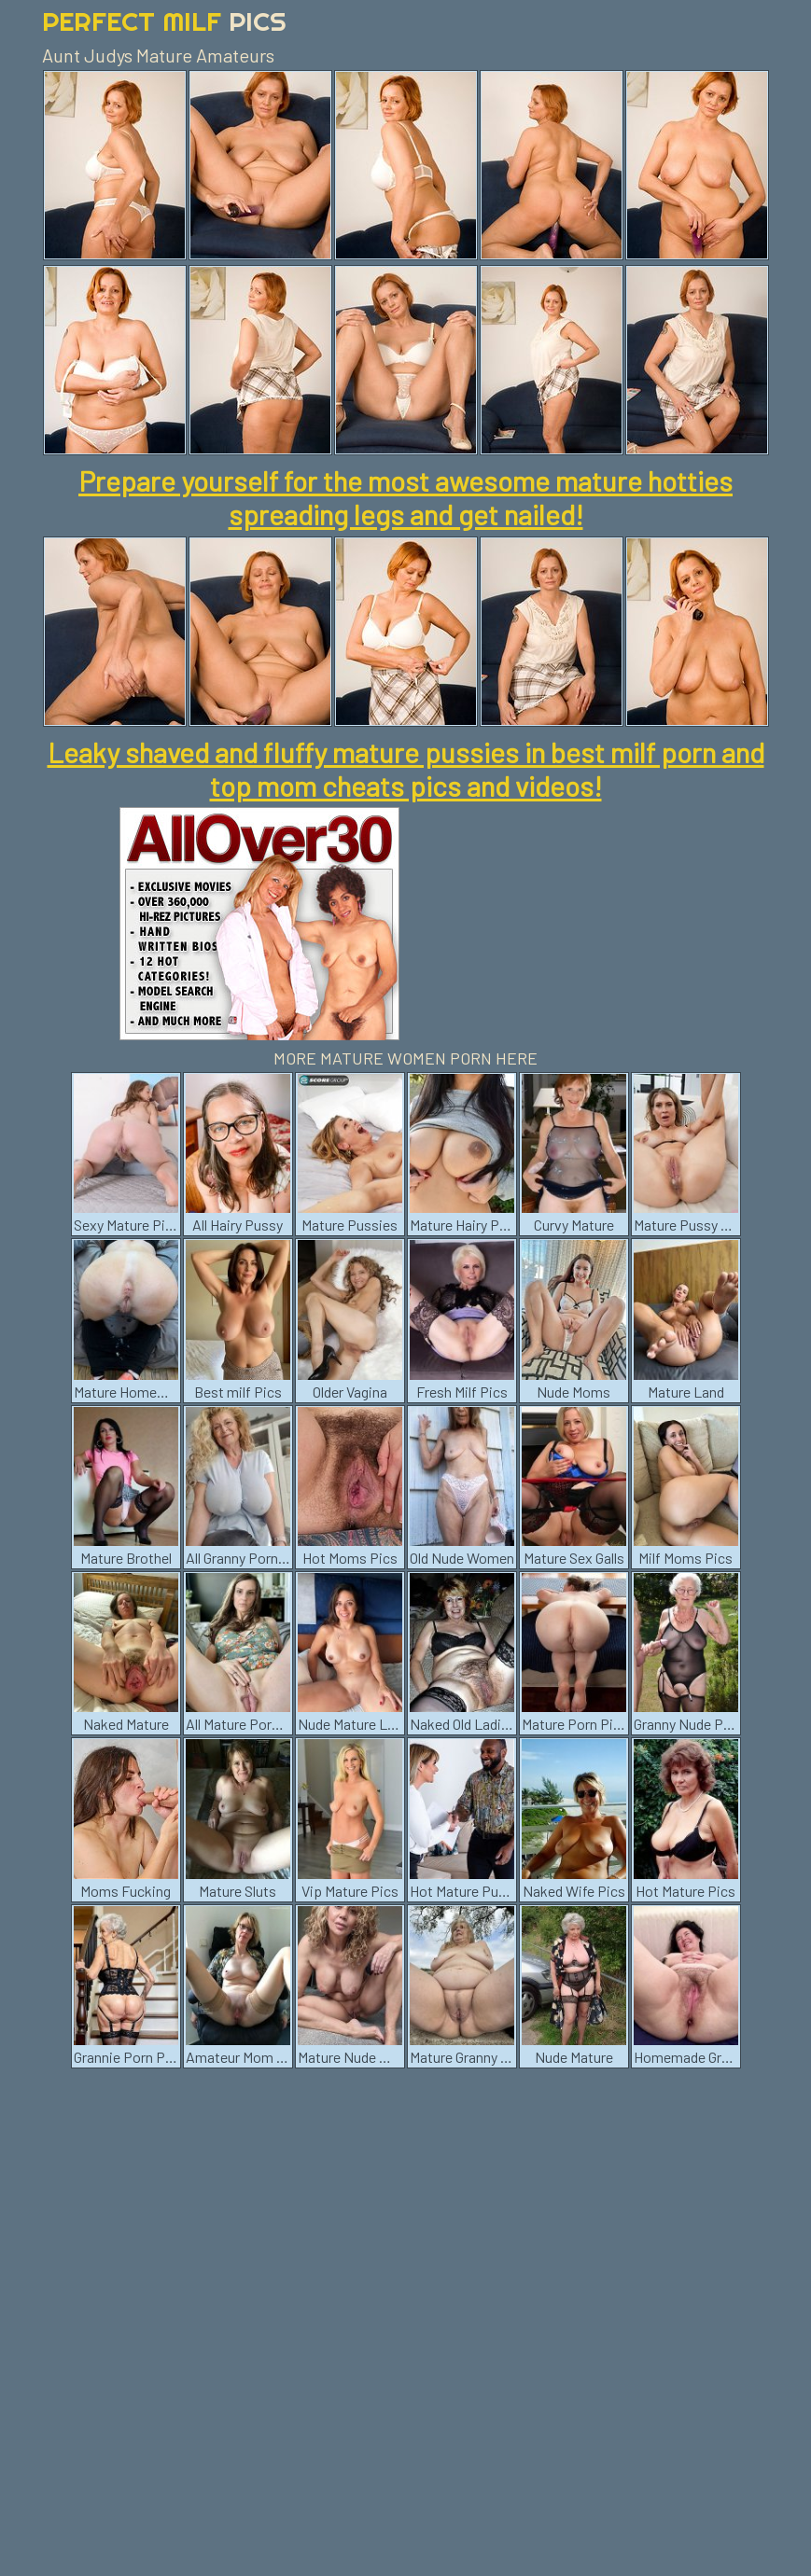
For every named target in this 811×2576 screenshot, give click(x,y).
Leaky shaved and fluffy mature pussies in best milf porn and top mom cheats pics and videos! (406, 768)
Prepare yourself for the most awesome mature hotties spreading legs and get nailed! (405, 497)
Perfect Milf (164, 21)
